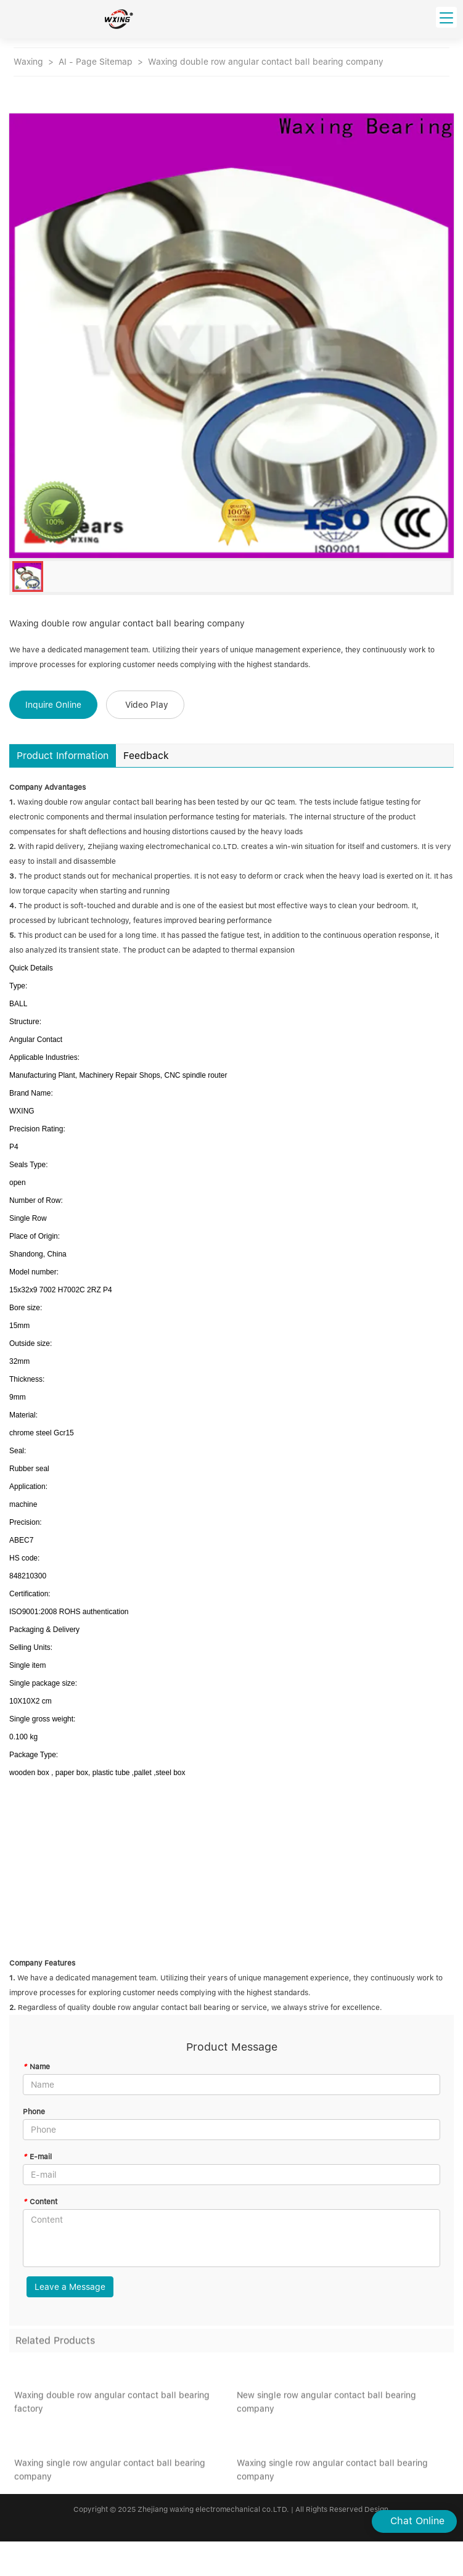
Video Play (146, 705)
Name (36, 2066)
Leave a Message (70, 2287)
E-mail (37, 2156)
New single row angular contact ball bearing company (326, 2404)
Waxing (28, 62)
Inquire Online (53, 705)
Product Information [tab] (63, 755)
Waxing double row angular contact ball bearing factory (112, 2404)
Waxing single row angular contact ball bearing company (109, 2472)
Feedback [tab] (146, 755)
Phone (34, 2111)
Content (40, 2201)
